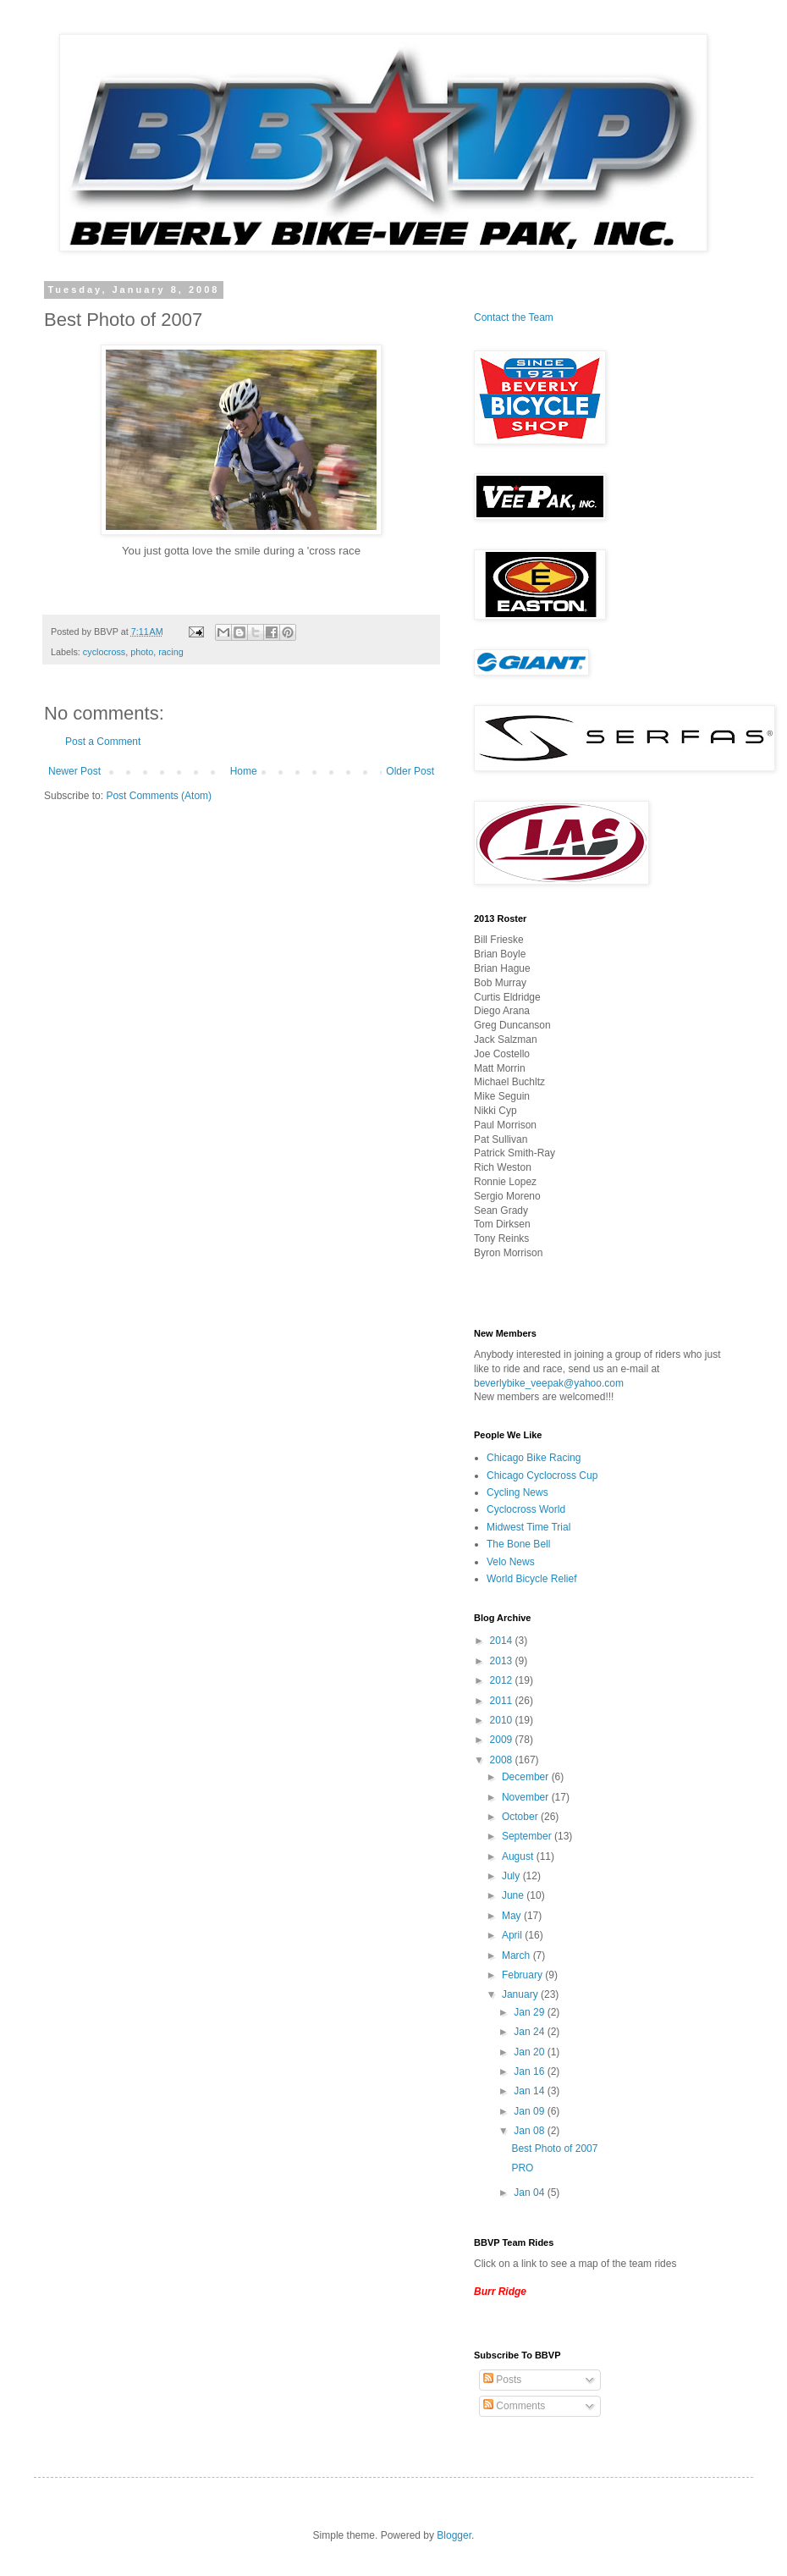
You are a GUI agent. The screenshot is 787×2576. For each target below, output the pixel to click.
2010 (502, 1720)
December (527, 1777)
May (513, 1916)
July (512, 1876)
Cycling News (517, 1492)
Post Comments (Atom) (159, 796)
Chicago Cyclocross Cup (542, 1475)
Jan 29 (530, 2012)
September (528, 1836)
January (521, 1994)
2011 (502, 1701)
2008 (502, 1760)
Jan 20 (530, 2052)
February (523, 1975)
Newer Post (74, 771)
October (521, 1817)
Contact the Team (513, 317)
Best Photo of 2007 (554, 2148)
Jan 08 (530, 2131)
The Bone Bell (518, 1544)
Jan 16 (530, 2071)
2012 (502, 1680)
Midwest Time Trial (528, 1527)
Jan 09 (530, 2111)
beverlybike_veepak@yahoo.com (549, 1383)
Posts (502, 2380)
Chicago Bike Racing (534, 1458)
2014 (502, 1641)
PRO (522, 2168)
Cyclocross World (526, 1509)
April (513, 1935)
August (519, 1856)
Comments (514, 2406)
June (514, 1895)
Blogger (454, 2535)
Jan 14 (530, 2091)
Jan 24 (530, 2032)
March (517, 1955)
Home (243, 771)
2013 (502, 1661)
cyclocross (104, 652)
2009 (502, 1740)
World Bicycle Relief (531, 1579)
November (527, 1797)
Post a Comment (102, 741)
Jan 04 (530, 2192)
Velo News (511, 1562)
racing (170, 652)
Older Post (410, 771)
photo (141, 652)
